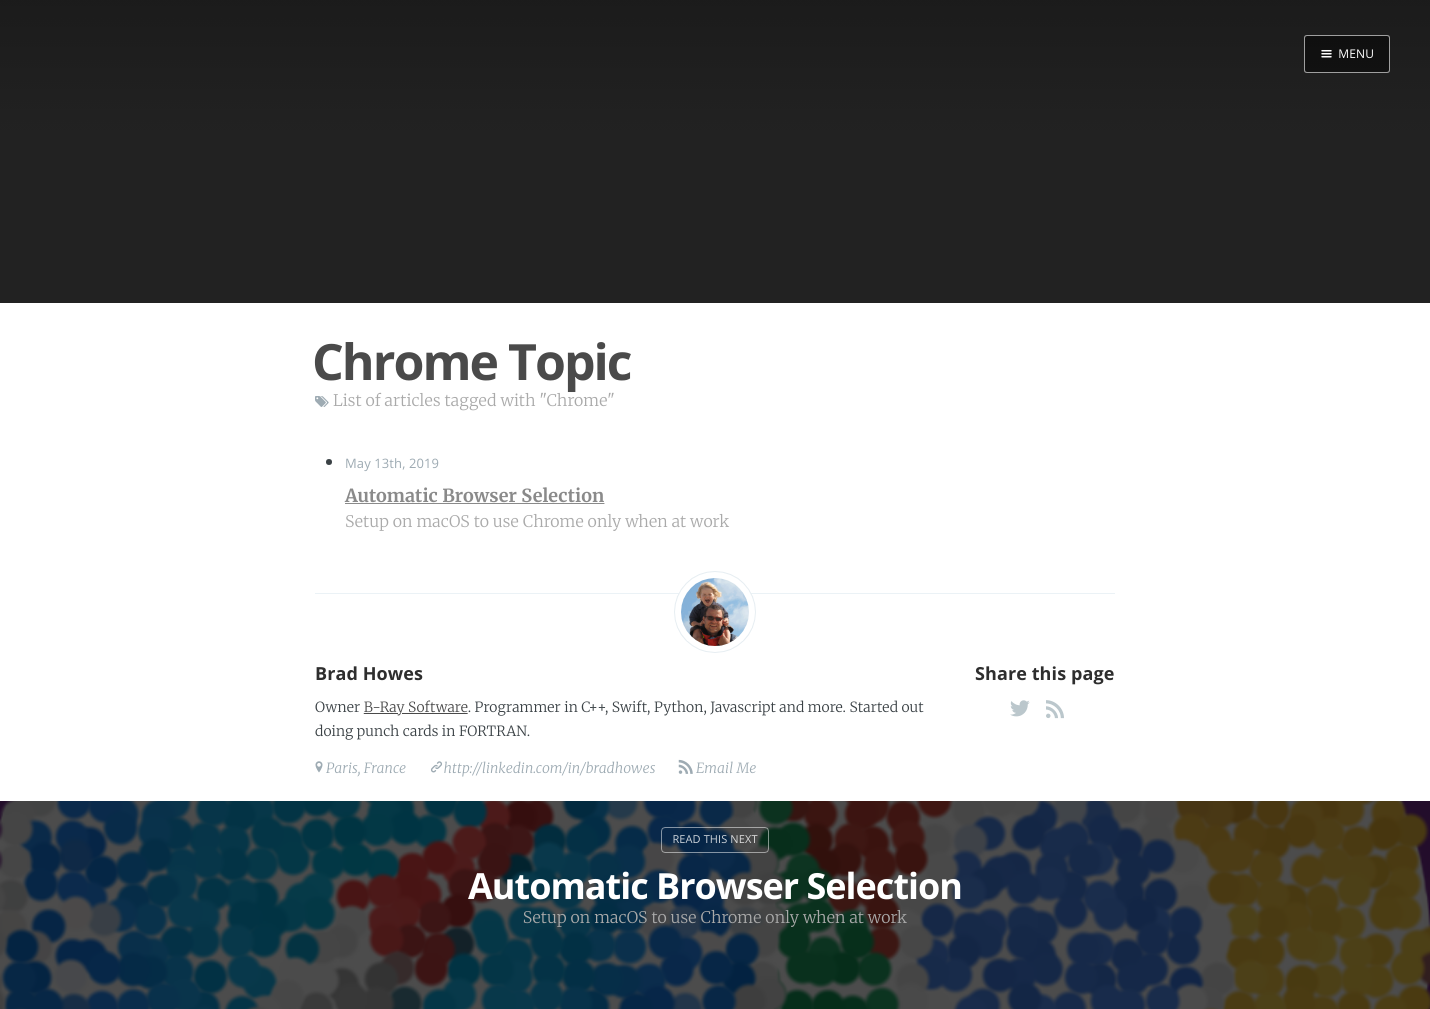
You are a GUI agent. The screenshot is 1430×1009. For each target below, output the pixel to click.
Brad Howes (369, 674)
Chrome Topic (471, 361)
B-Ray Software (416, 707)
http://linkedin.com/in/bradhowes (550, 768)
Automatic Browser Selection (474, 495)
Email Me (725, 768)
